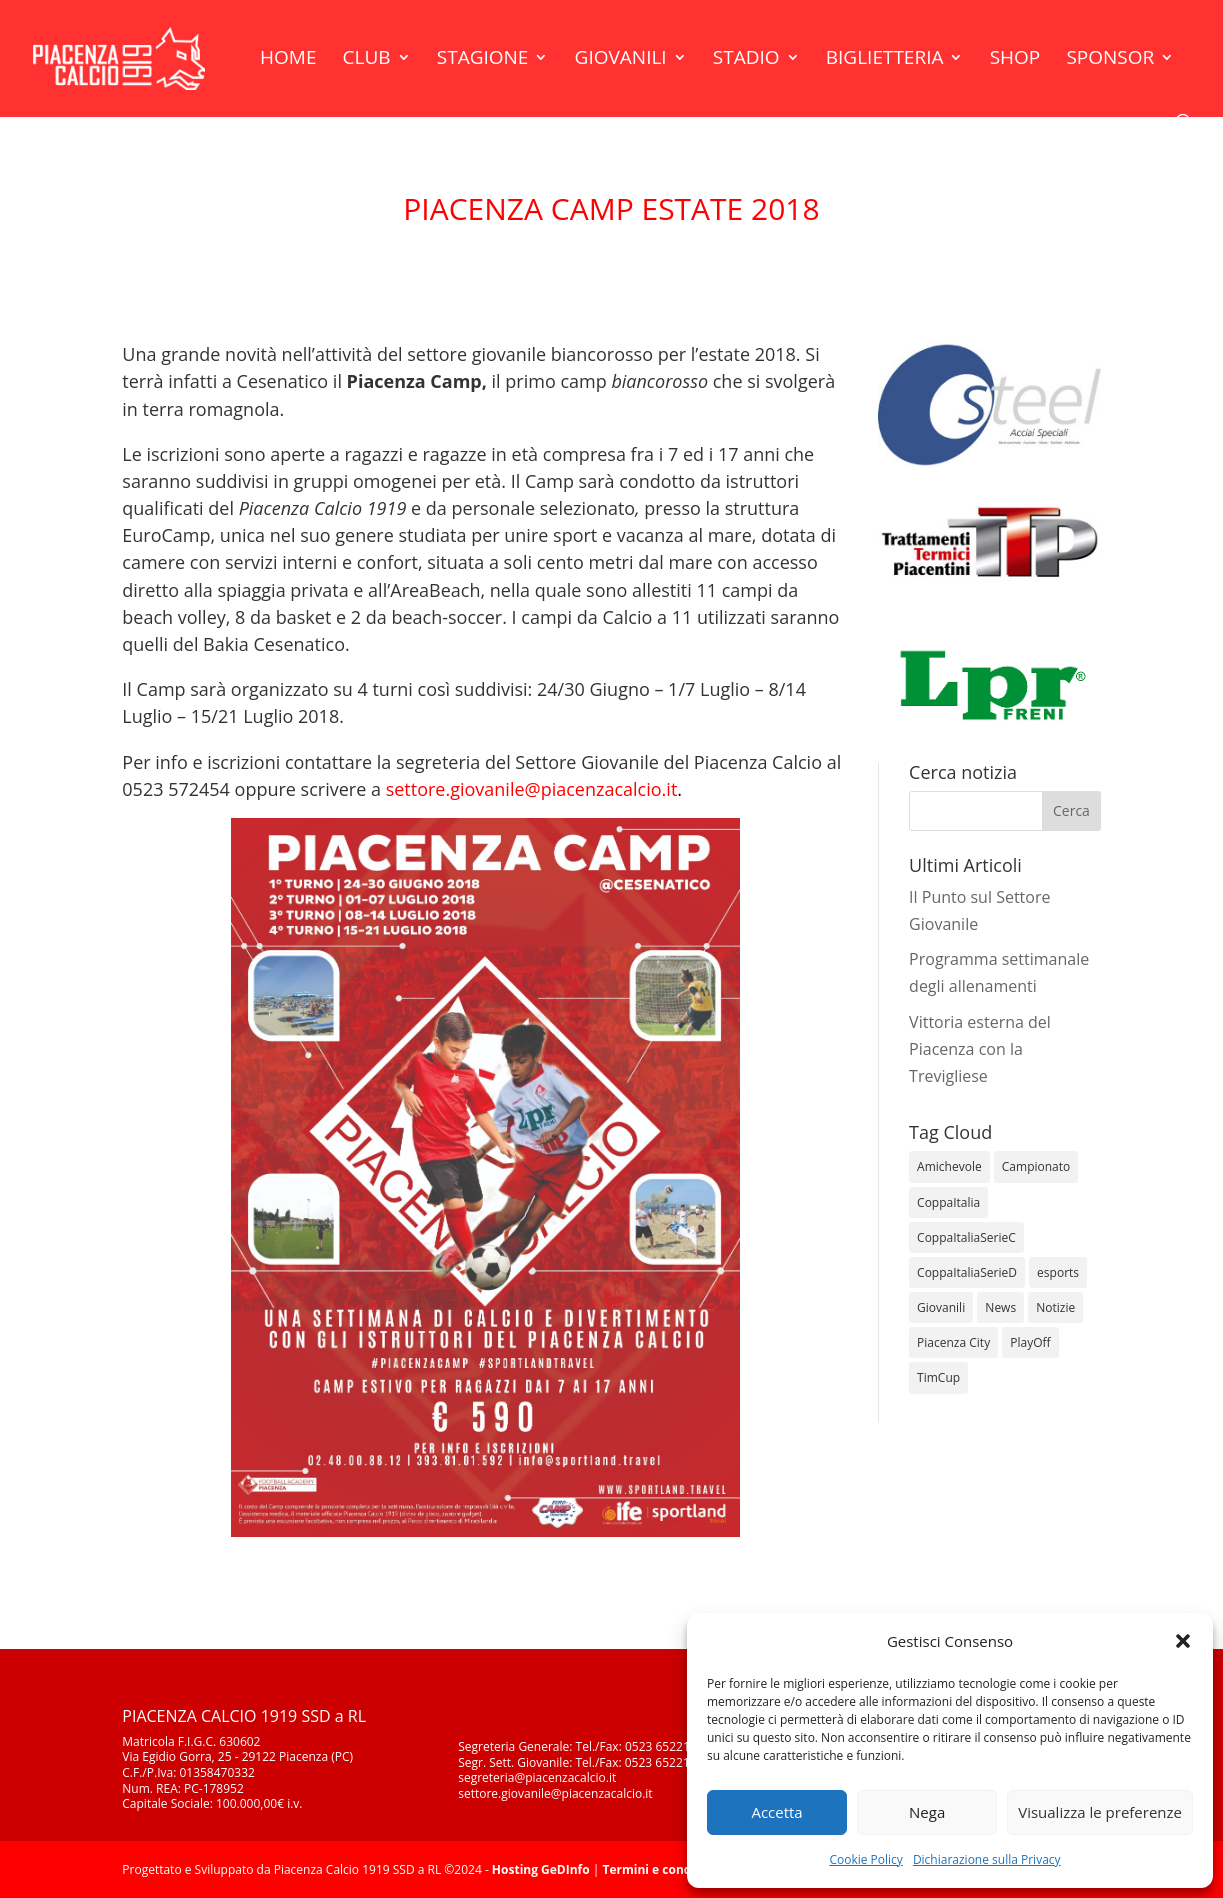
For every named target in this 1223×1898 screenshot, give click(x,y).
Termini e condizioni (663, 1869)
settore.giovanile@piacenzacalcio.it (532, 789)
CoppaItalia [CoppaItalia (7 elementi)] (948, 1202)
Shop (1015, 60)
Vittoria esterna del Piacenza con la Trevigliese (980, 1049)
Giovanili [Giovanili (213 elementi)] (941, 1307)
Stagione (483, 60)
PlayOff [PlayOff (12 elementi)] (1030, 1342)
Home (288, 60)
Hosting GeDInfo (541, 1869)
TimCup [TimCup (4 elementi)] (938, 1377)
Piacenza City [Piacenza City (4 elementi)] (953, 1342)
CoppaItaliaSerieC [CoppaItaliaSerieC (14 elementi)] (966, 1237)
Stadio (746, 60)
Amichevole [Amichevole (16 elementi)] (949, 1166)
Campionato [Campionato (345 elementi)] (1036, 1166)
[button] (1183, 1641)
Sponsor (1110, 60)
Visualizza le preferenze (1100, 1812)
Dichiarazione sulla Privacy (987, 1859)
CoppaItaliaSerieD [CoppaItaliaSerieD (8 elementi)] (967, 1272)
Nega (927, 1812)
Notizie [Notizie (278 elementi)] (1055, 1307)
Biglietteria (885, 60)
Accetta (776, 1812)
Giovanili (621, 60)
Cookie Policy (865, 1859)
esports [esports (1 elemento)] (1058, 1272)
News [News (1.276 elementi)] (1000, 1307)
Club (367, 60)
